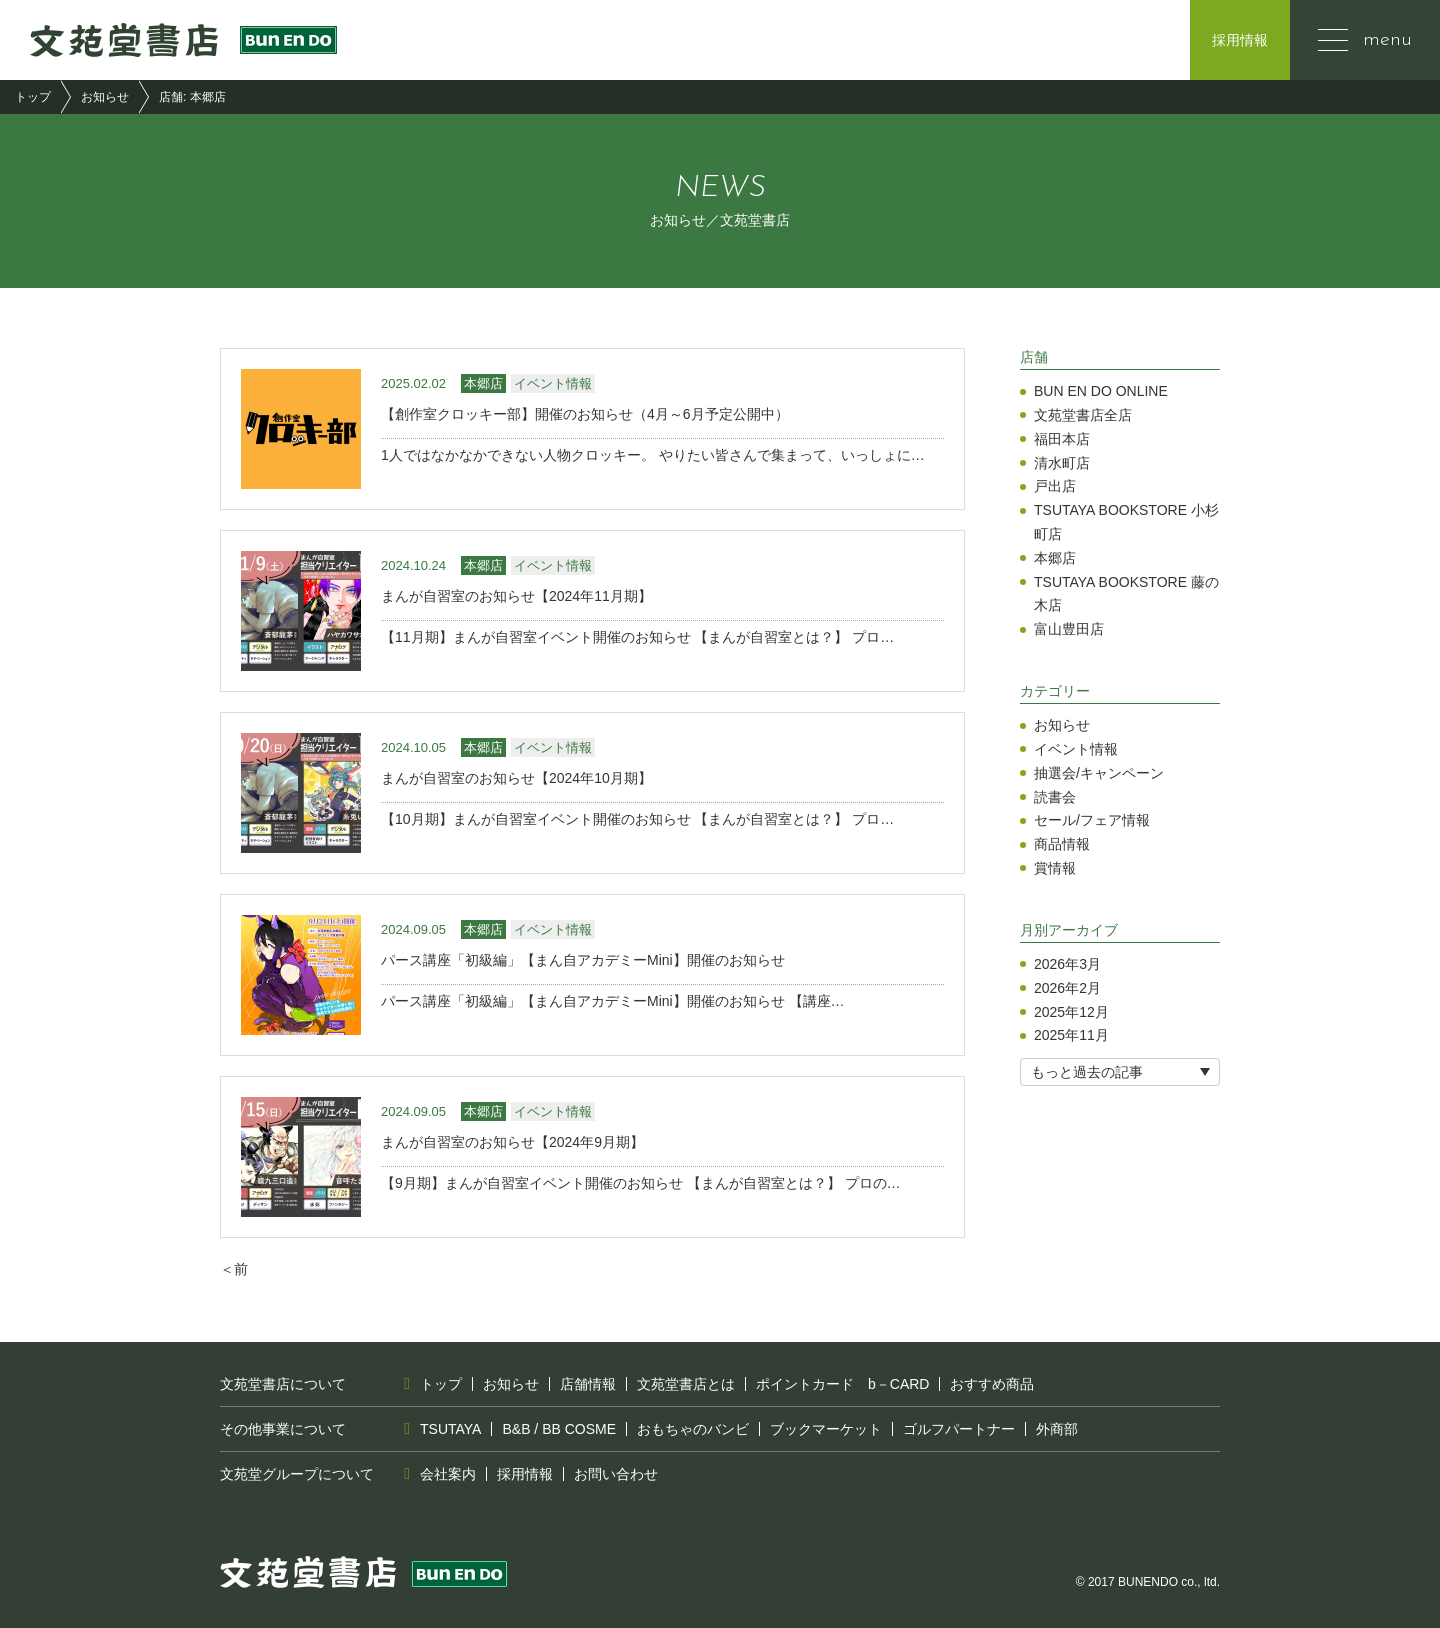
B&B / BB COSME (559, 1429)
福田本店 (1062, 439)
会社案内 (448, 1474)
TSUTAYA (450, 1429)
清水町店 (1062, 463)
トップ (33, 97)
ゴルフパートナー (959, 1429)
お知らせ (105, 97)
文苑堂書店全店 (1083, 415)
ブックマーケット (826, 1429)
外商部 (1057, 1429)
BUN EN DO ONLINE (1101, 391)
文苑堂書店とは (686, 1384)
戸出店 (1055, 486)
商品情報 (1062, 844)
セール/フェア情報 (1092, 820)
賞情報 (1055, 868)
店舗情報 (588, 1384)
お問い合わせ (616, 1474)
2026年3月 (1067, 964)
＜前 (234, 1269)
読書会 (1055, 797)
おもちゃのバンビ (693, 1429)
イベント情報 (1076, 749)
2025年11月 (1071, 1035)
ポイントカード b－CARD (842, 1384)
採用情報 (1240, 40)
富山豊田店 (1069, 629)
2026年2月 (1067, 988)
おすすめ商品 (992, 1384)
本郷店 (1055, 558)
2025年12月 (1071, 1012)
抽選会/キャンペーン (1099, 773)
